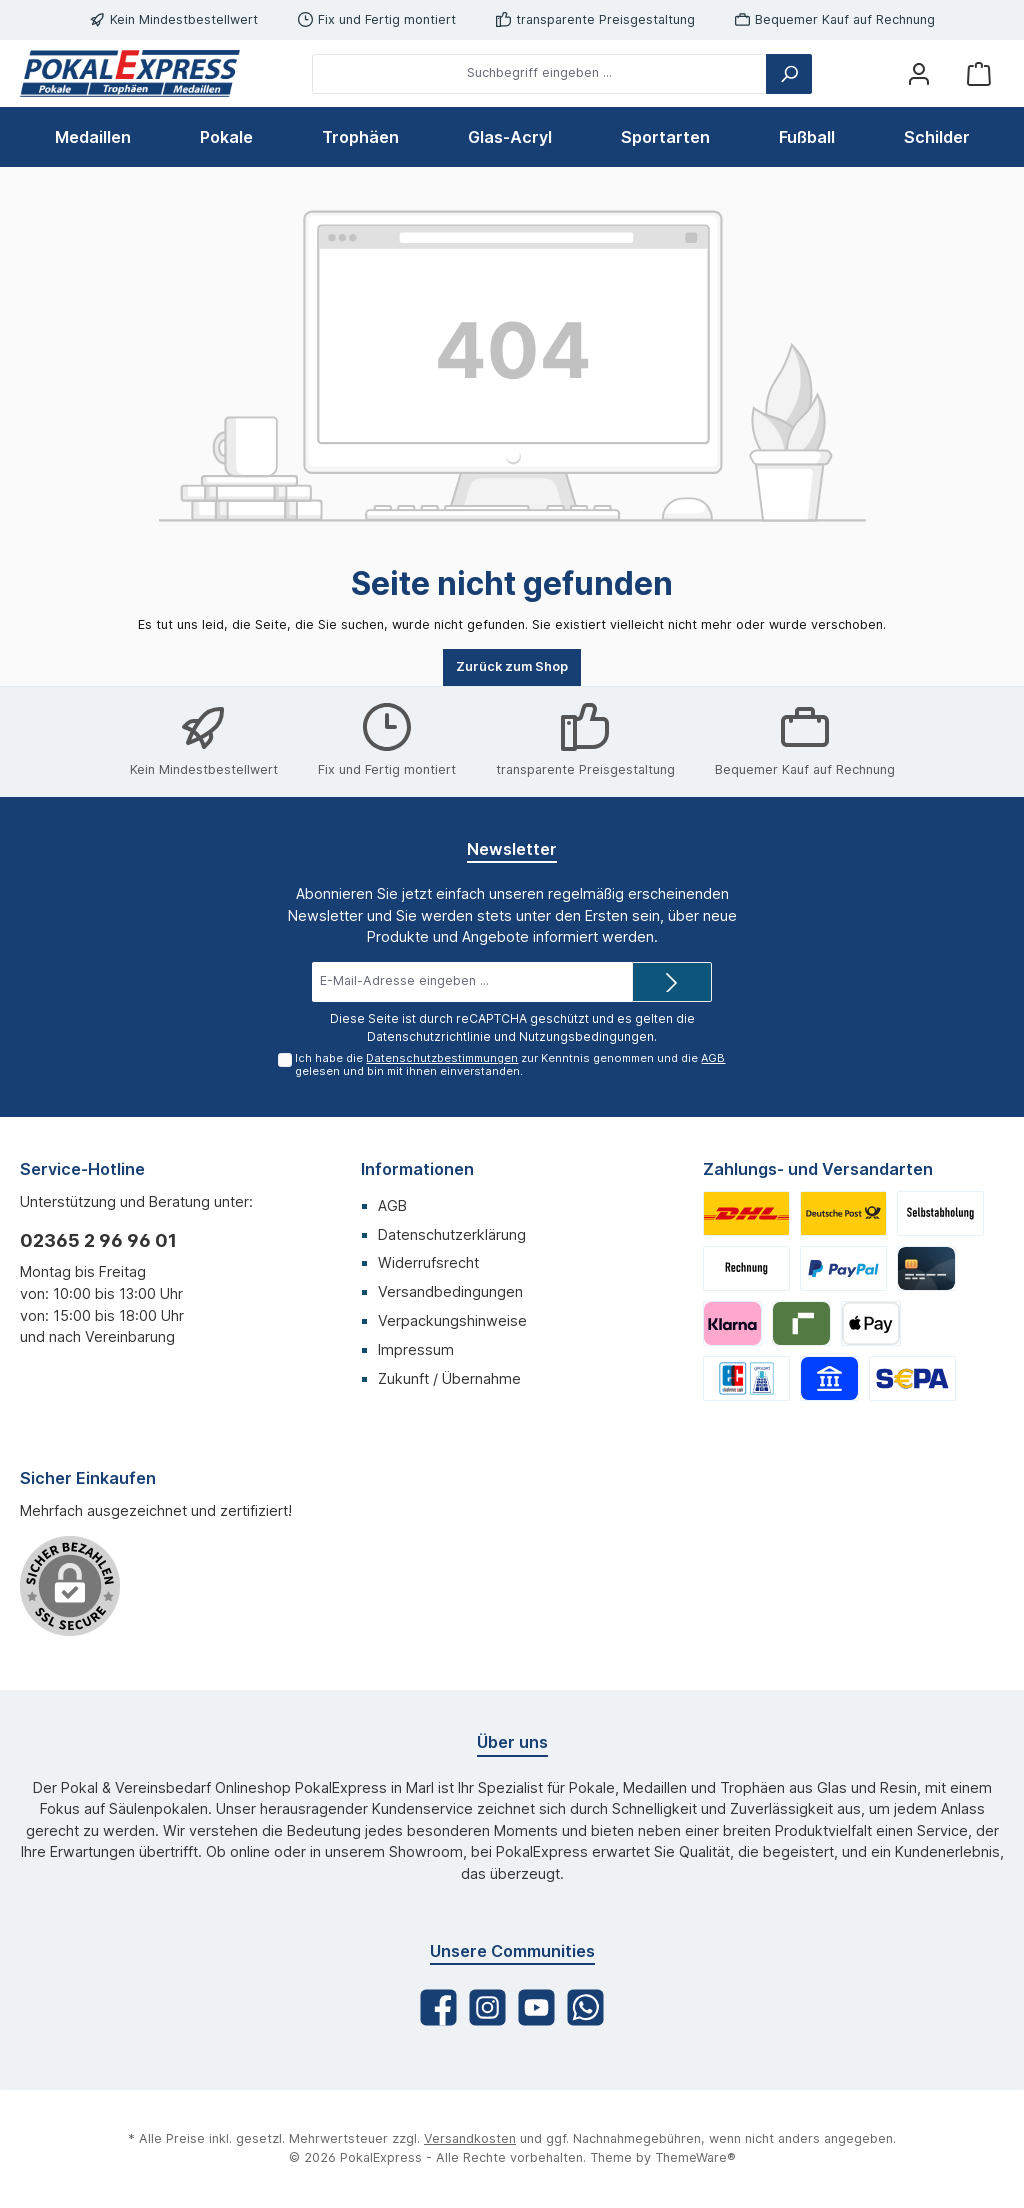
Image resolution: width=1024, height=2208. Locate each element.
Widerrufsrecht (428, 1262)
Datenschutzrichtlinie (429, 1036)
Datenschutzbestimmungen (442, 1058)
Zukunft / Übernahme (449, 1378)
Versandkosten (470, 2138)
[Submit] (672, 982)
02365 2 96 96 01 (98, 1240)
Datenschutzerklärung (452, 1234)
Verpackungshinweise (452, 1320)
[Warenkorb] (979, 73)
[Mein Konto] (919, 73)
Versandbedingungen (450, 1291)
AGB (713, 1058)
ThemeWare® (695, 2157)
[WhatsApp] (585, 2007)
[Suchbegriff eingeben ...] (539, 74)
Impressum (416, 1349)
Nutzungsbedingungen (586, 1036)
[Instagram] (487, 2007)
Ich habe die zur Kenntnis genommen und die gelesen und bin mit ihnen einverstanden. (510, 1064)
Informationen (417, 1169)
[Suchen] (789, 74)
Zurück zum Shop (512, 666)
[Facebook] (438, 2007)
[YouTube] (536, 2007)
